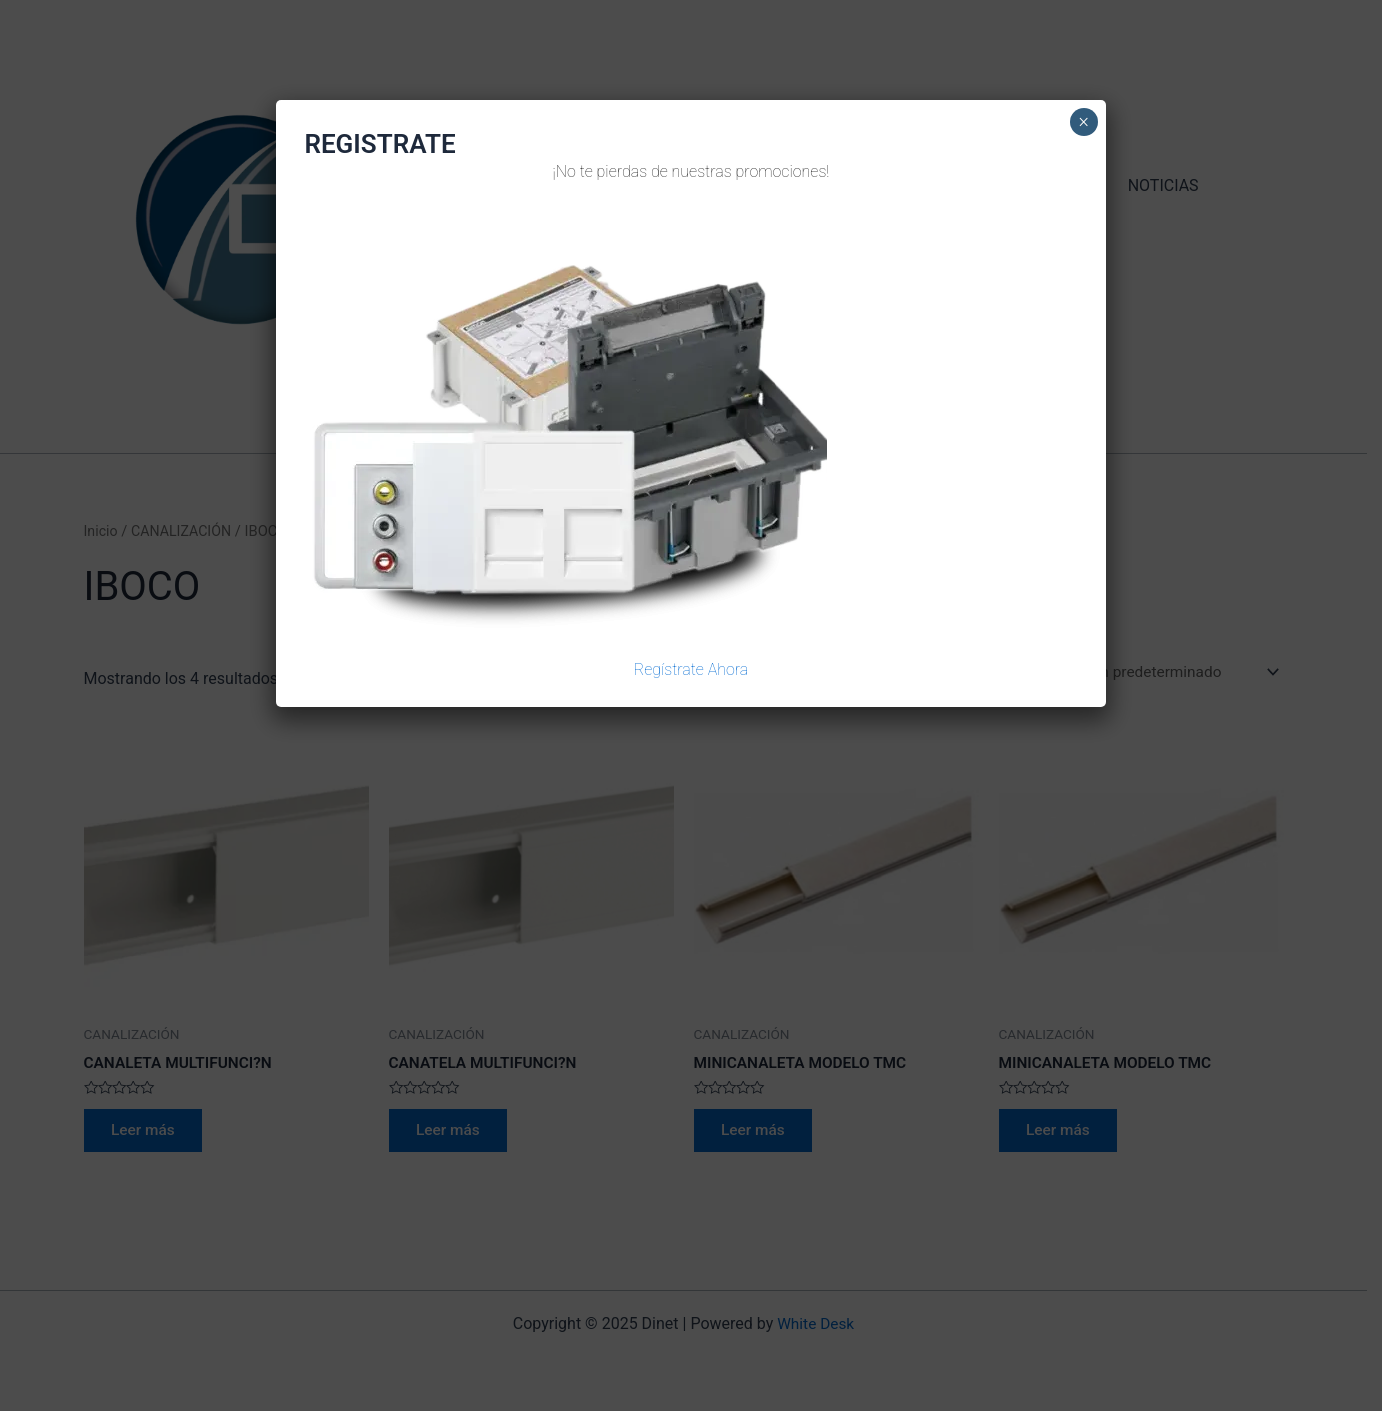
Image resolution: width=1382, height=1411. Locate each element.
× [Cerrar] (1083, 122)
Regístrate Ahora (691, 669)
